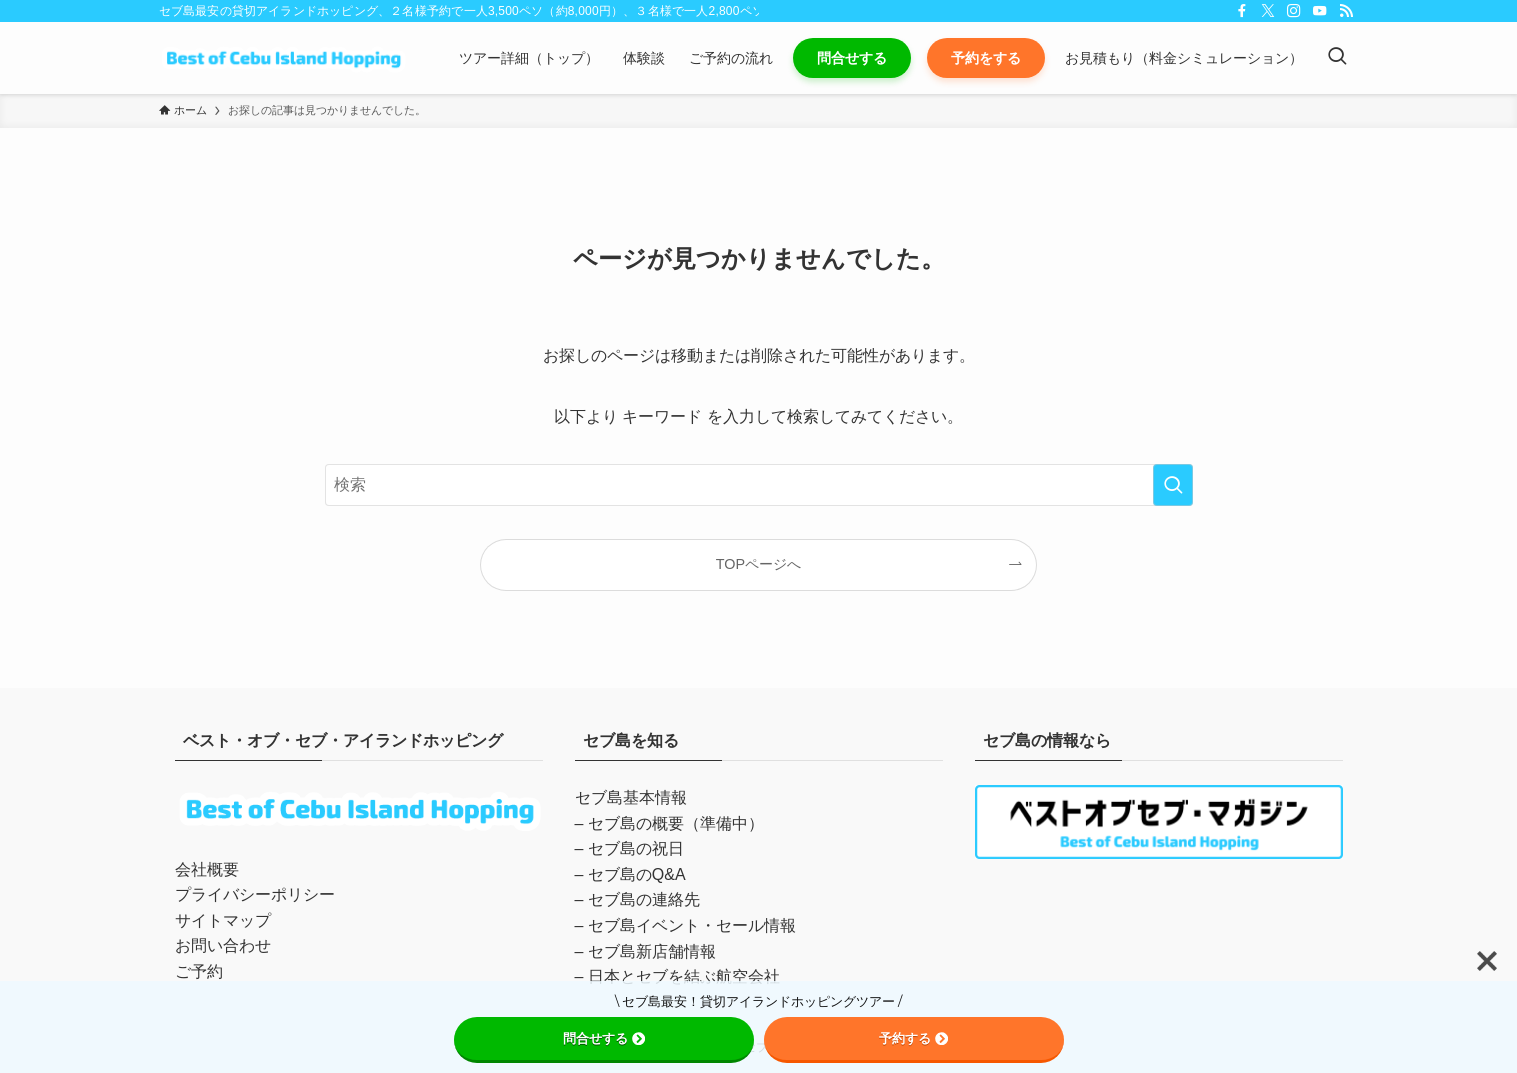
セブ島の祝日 (636, 848)
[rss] (1346, 11)
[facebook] (1242, 11)
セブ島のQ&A (637, 874)
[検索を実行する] (1173, 485)
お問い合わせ (223, 945)
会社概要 (207, 869)
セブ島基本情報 (631, 797)
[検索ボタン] (1337, 58)
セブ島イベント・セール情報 (692, 925)
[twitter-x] (1268, 11)
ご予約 (199, 971)
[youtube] (1320, 11)
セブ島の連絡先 (644, 899)
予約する (913, 1038)
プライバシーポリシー (255, 894)
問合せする (604, 1038)
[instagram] (1294, 11)
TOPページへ (758, 564)
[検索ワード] (759, 485)
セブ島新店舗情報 (652, 951)
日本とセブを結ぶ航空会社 (684, 976)
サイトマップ (223, 920)
